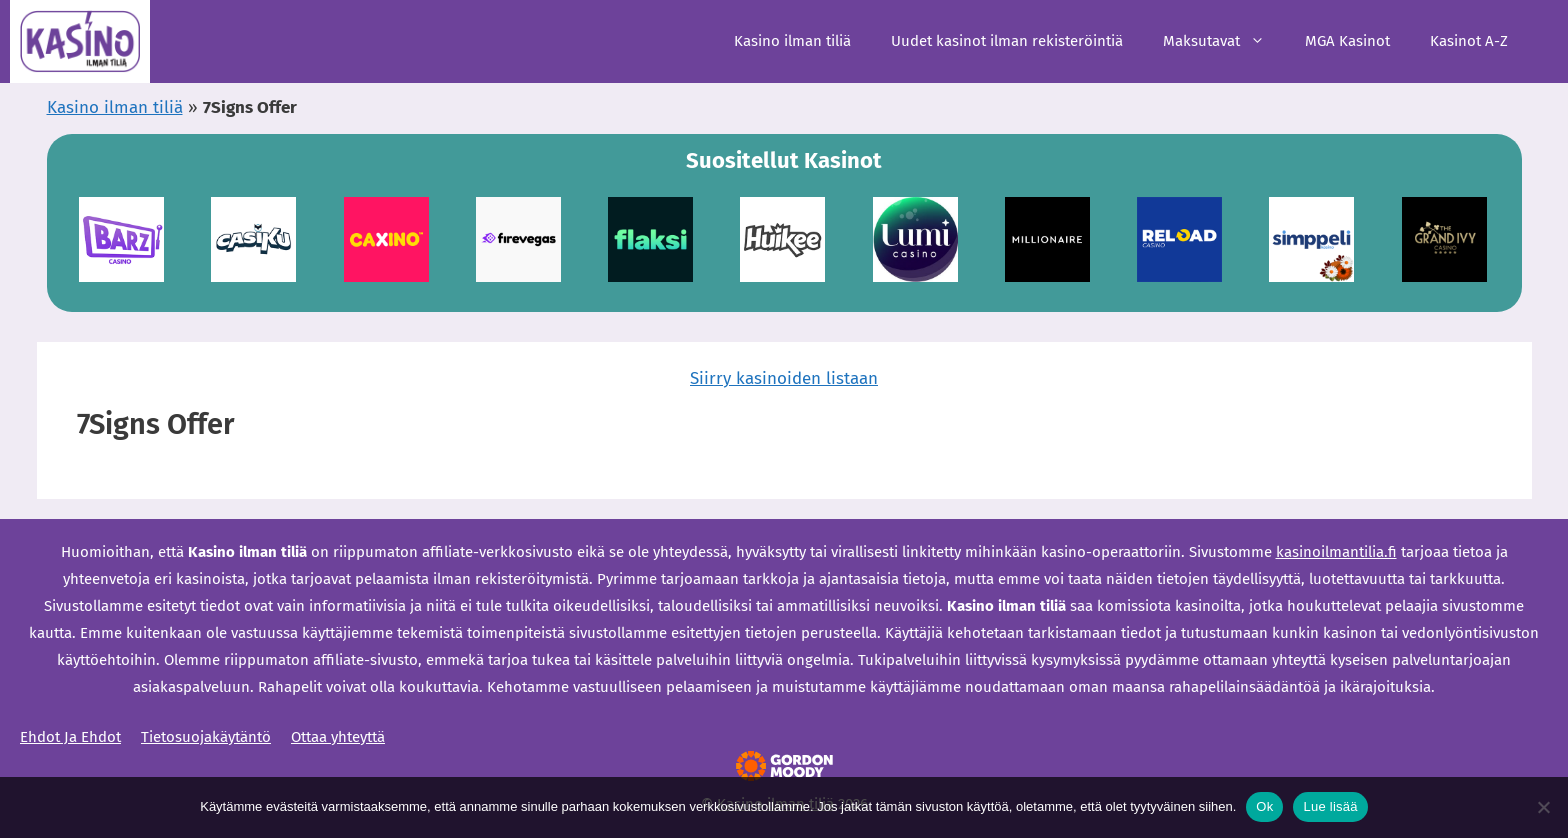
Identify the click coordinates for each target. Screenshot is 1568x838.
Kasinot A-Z (1469, 41)
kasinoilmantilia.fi (1336, 552)
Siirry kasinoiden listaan (784, 378)
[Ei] (1543, 807)
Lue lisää (1330, 806)
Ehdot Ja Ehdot (70, 737)
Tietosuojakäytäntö (206, 737)
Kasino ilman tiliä (792, 41)
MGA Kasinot (1347, 41)
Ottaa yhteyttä (338, 737)
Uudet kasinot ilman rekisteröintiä (1007, 41)
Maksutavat (1224, 41)
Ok (1264, 806)
